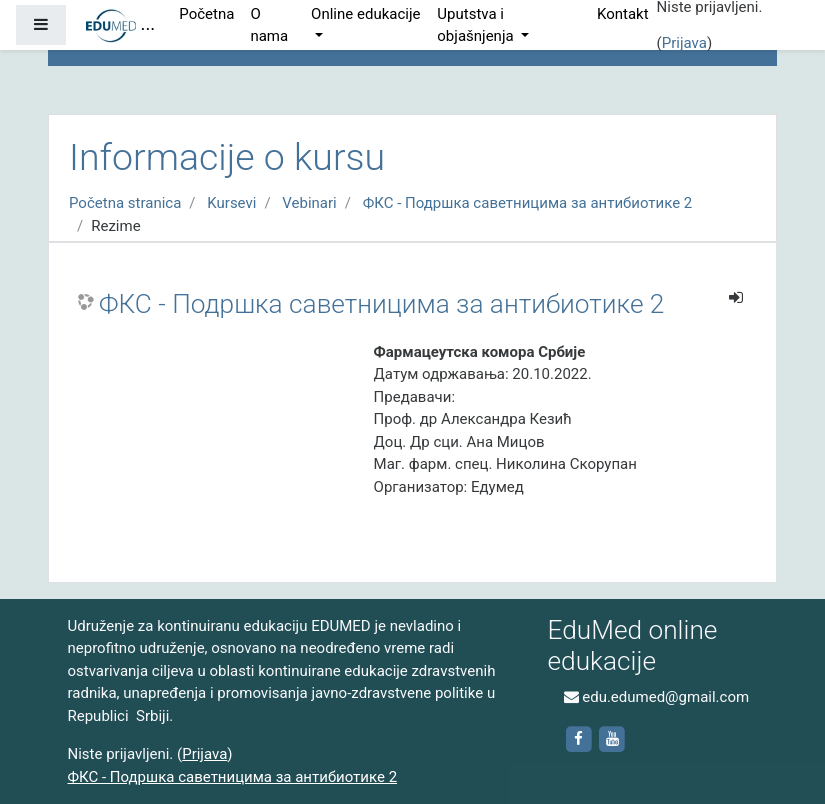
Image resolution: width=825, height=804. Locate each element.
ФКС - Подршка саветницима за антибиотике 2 (528, 203)
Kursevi (231, 203)
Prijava (684, 43)
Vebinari (309, 203)
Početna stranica (125, 203)
